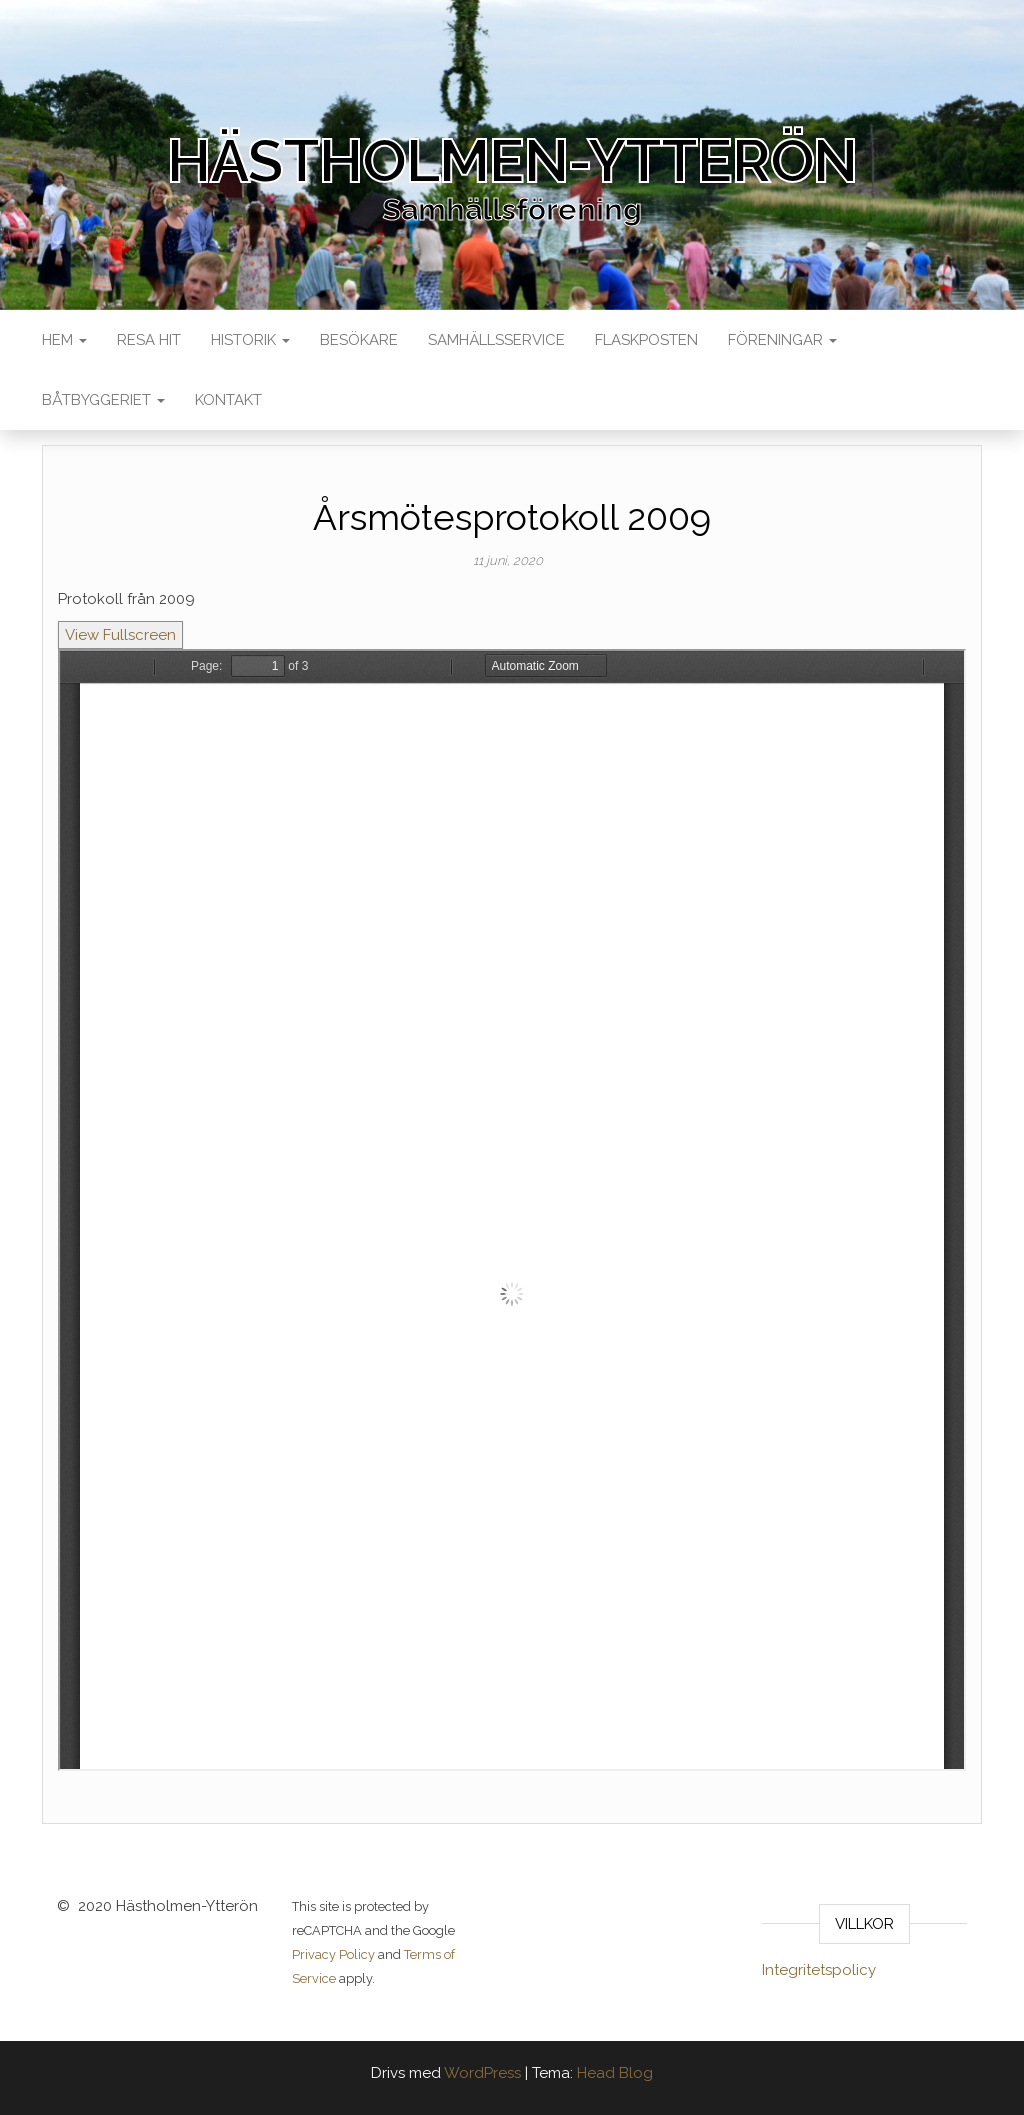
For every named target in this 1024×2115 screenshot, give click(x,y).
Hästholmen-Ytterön (512, 161)
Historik (250, 340)
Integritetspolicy (819, 1970)
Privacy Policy (333, 1954)
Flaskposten (646, 340)
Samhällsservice (496, 340)
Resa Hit (149, 340)
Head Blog (615, 2073)
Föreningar (782, 340)
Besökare (359, 340)
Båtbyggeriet (103, 400)
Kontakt (228, 400)
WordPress (482, 2073)
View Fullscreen (120, 635)
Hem (64, 340)
